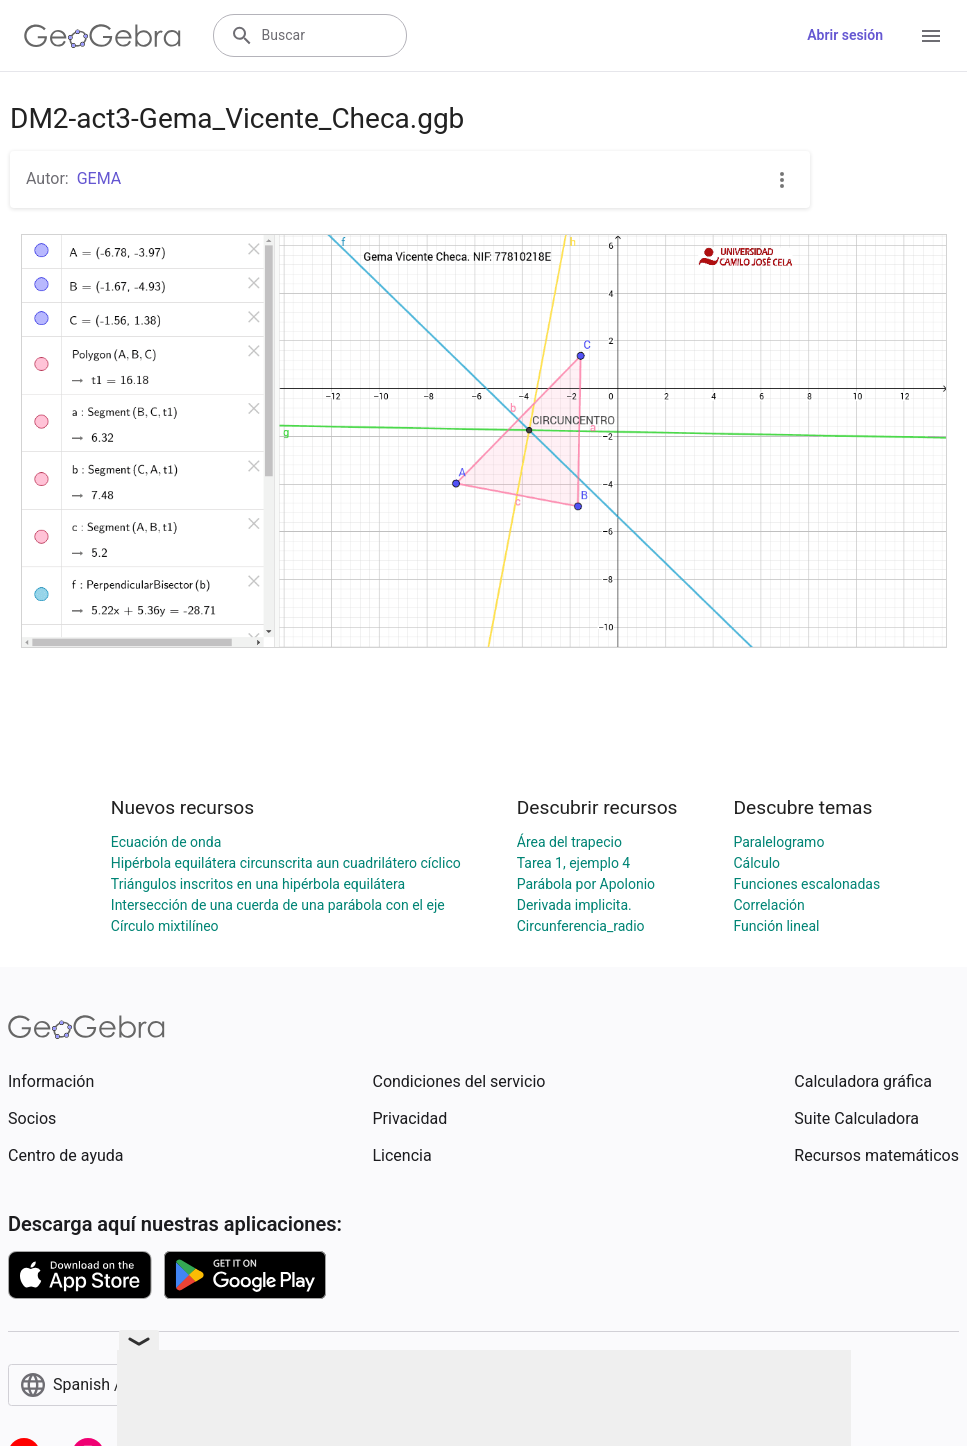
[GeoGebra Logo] (102, 36)
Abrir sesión (845, 35)
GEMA (99, 178)
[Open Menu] (931, 36)
